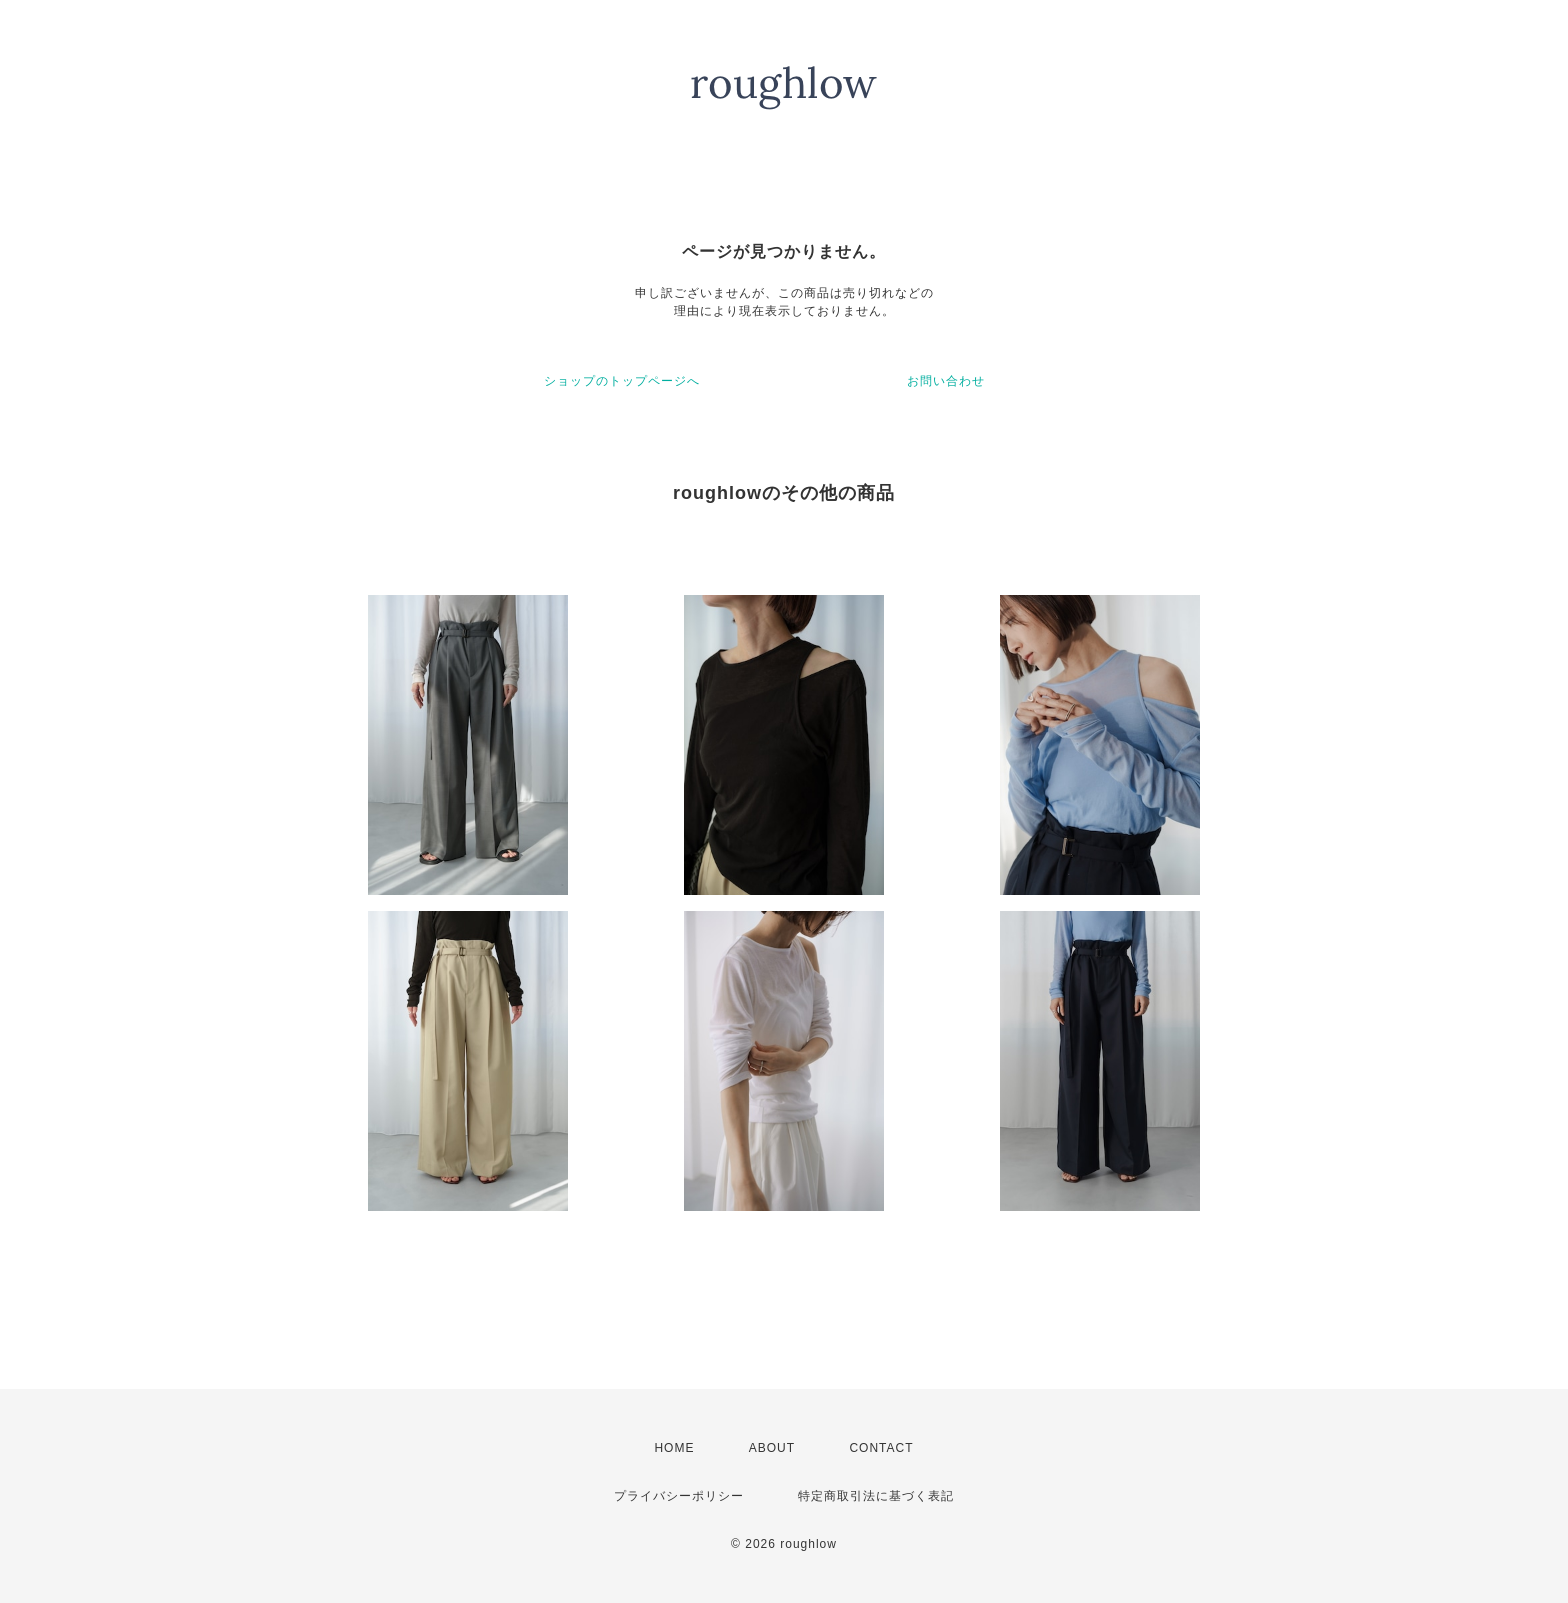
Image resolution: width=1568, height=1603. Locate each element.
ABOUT (772, 1448)
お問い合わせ (946, 381)
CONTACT (881, 1448)
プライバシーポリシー (679, 1496)
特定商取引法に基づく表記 (876, 1496)
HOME (674, 1448)
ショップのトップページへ (622, 381)
